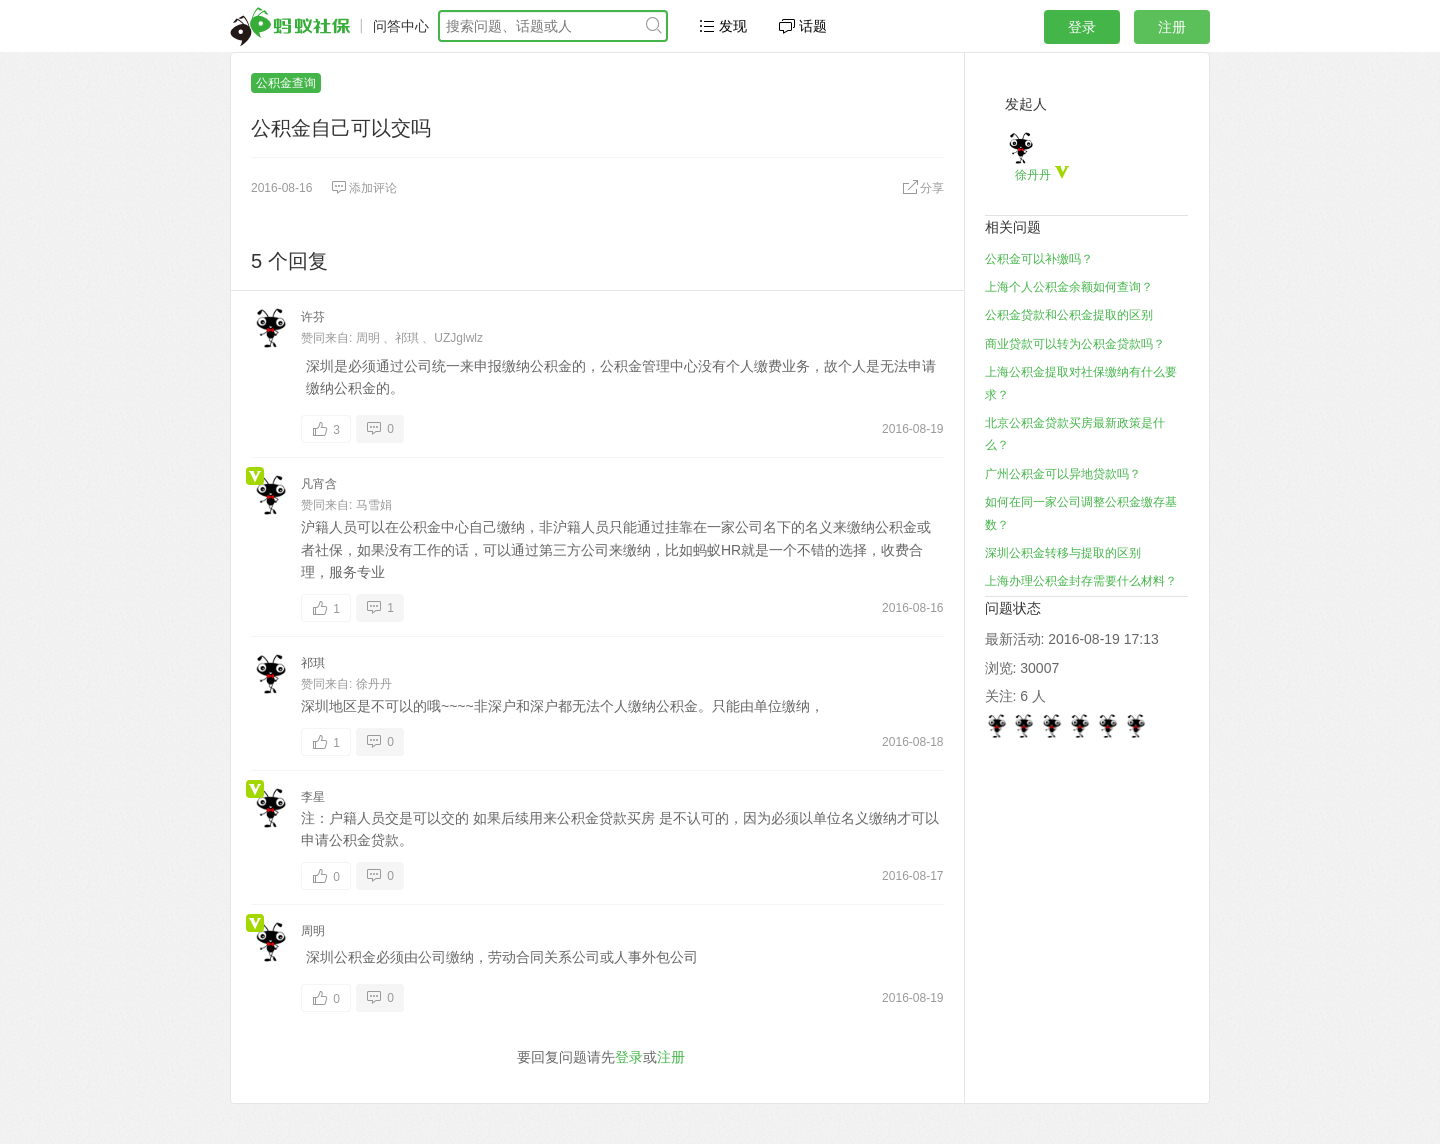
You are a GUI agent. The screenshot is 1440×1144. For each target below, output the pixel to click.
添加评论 (364, 188)
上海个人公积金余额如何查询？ (1069, 287)
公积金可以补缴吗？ (1039, 259)
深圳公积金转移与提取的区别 (1063, 553)
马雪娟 (374, 505)
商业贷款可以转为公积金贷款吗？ (1075, 344)
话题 (803, 26)
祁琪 (407, 338)
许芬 (313, 317)
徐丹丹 (374, 684)
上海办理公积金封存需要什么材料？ (1081, 581)
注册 (1172, 27)
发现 (723, 26)
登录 (1082, 27)
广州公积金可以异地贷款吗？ (1063, 474)
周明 (368, 338)
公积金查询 (286, 83)
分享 (923, 188)
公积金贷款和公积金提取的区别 (1069, 315)
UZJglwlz (458, 338)
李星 (313, 797)
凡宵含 (319, 484)
